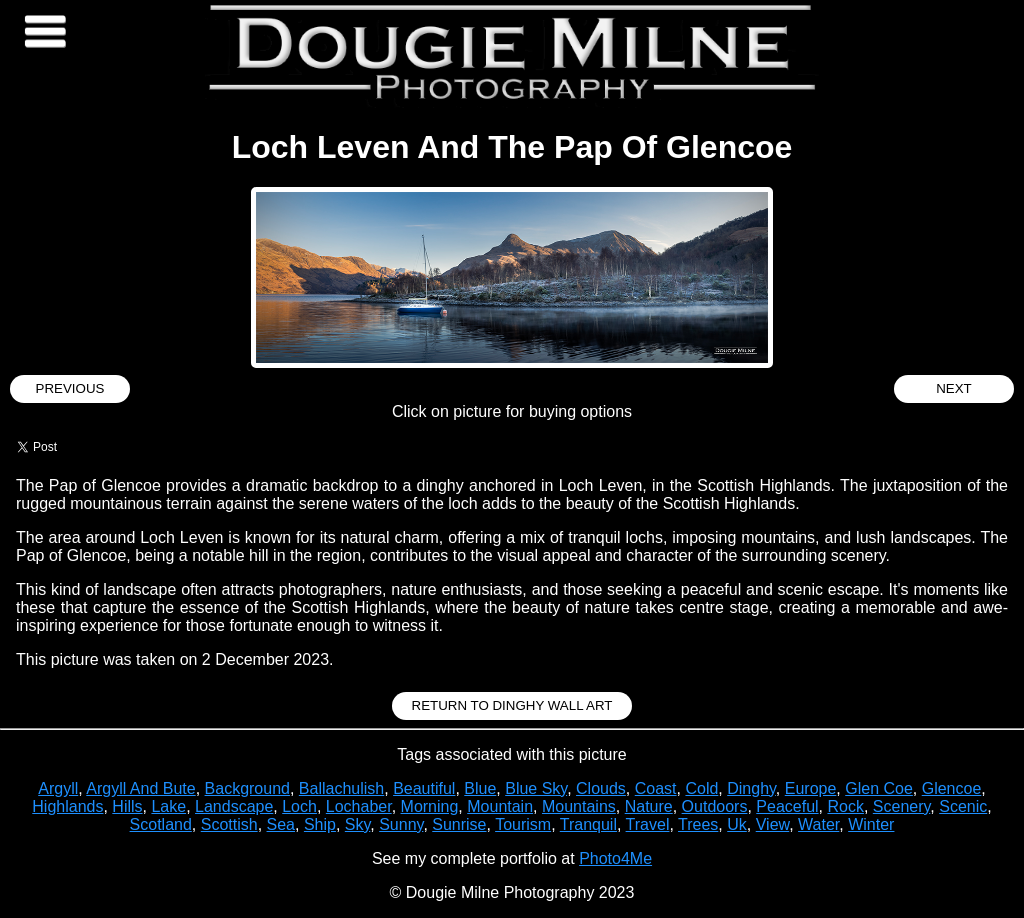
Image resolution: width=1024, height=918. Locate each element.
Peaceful (787, 806)
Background (247, 788)
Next (954, 388)
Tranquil (588, 824)
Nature (649, 806)
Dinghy (751, 788)
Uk (737, 824)
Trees (698, 824)
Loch (299, 806)
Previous (70, 388)
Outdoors (715, 806)
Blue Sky (536, 788)
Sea (281, 824)
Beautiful (424, 788)
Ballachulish (341, 788)
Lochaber (359, 806)
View (773, 824)
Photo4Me (615, 858)
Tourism (523, 824)
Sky (357, 824)
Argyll (58, 788)
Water (818, 824)
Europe (811, 788)
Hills (127, 806)
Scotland (161, 824)
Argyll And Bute (140, 788)
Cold (701, 788)
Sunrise (459, 824)
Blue (480, 788)
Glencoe (952, 788)
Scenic (963, 806)
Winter (871, 824)
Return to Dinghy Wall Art (512, 705)
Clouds (601, 788)
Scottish (229, 824)
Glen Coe (879, 788)
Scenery (902, 806)
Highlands (67, 806)
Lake (168, 806)
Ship (320, 824)
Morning (430, 806)
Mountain (500, 806)
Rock (845, 806)
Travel (648, 824)
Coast (656, 788)
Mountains (579, 806)
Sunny (401, 824)
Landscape (234, 806)
